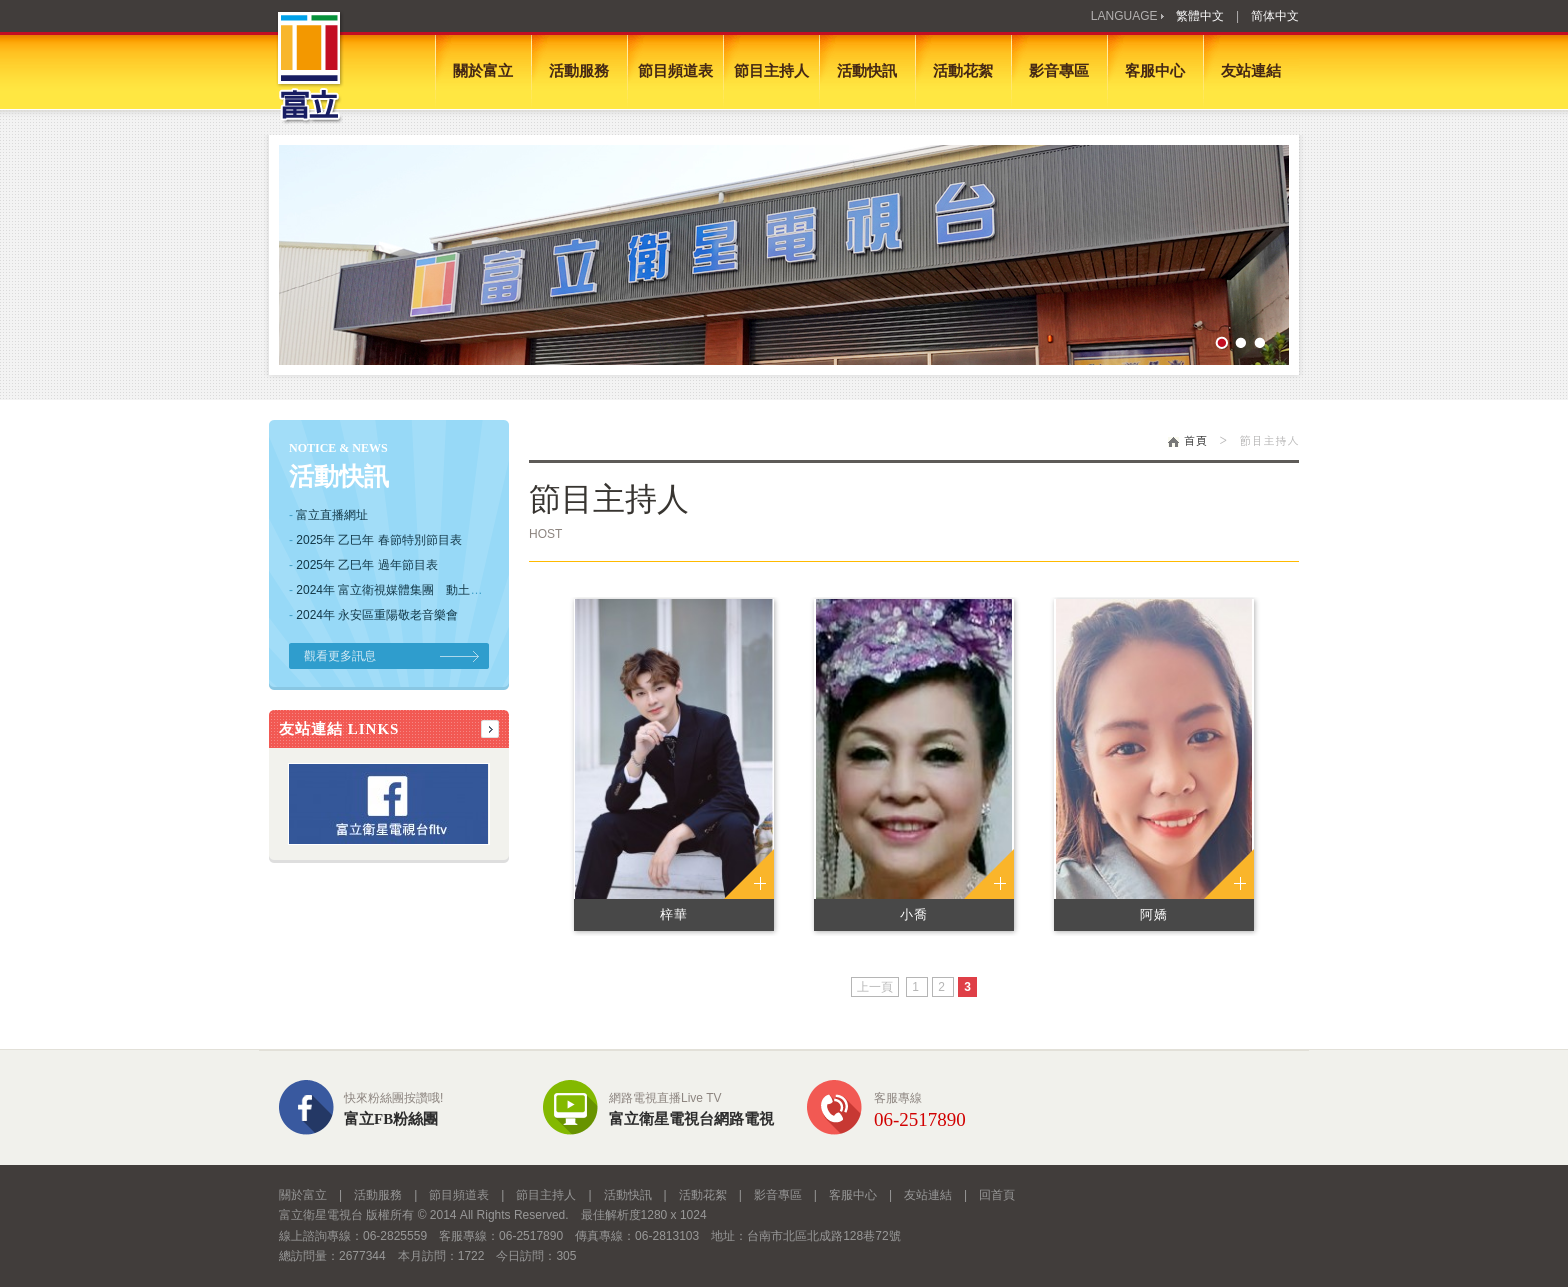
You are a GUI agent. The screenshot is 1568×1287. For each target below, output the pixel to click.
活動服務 (579, 71)
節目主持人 (771, 71)
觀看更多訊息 (340, 656)
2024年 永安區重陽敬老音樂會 (377, 615)
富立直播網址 (332, 515)
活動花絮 (963, 71)
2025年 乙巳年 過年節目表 (366, 565)
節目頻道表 (675, 71)
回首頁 (997, 1195)
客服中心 (1155, 71)
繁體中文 (1200, 16)
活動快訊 (867, 71)
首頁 (1187, 439)
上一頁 (875, 987)
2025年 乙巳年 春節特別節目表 (378, 540)
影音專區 (1059, 71)
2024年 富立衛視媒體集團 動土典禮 (395, 590)
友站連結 (1251, 71)
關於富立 (483, 71)
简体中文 (1275, 16)
